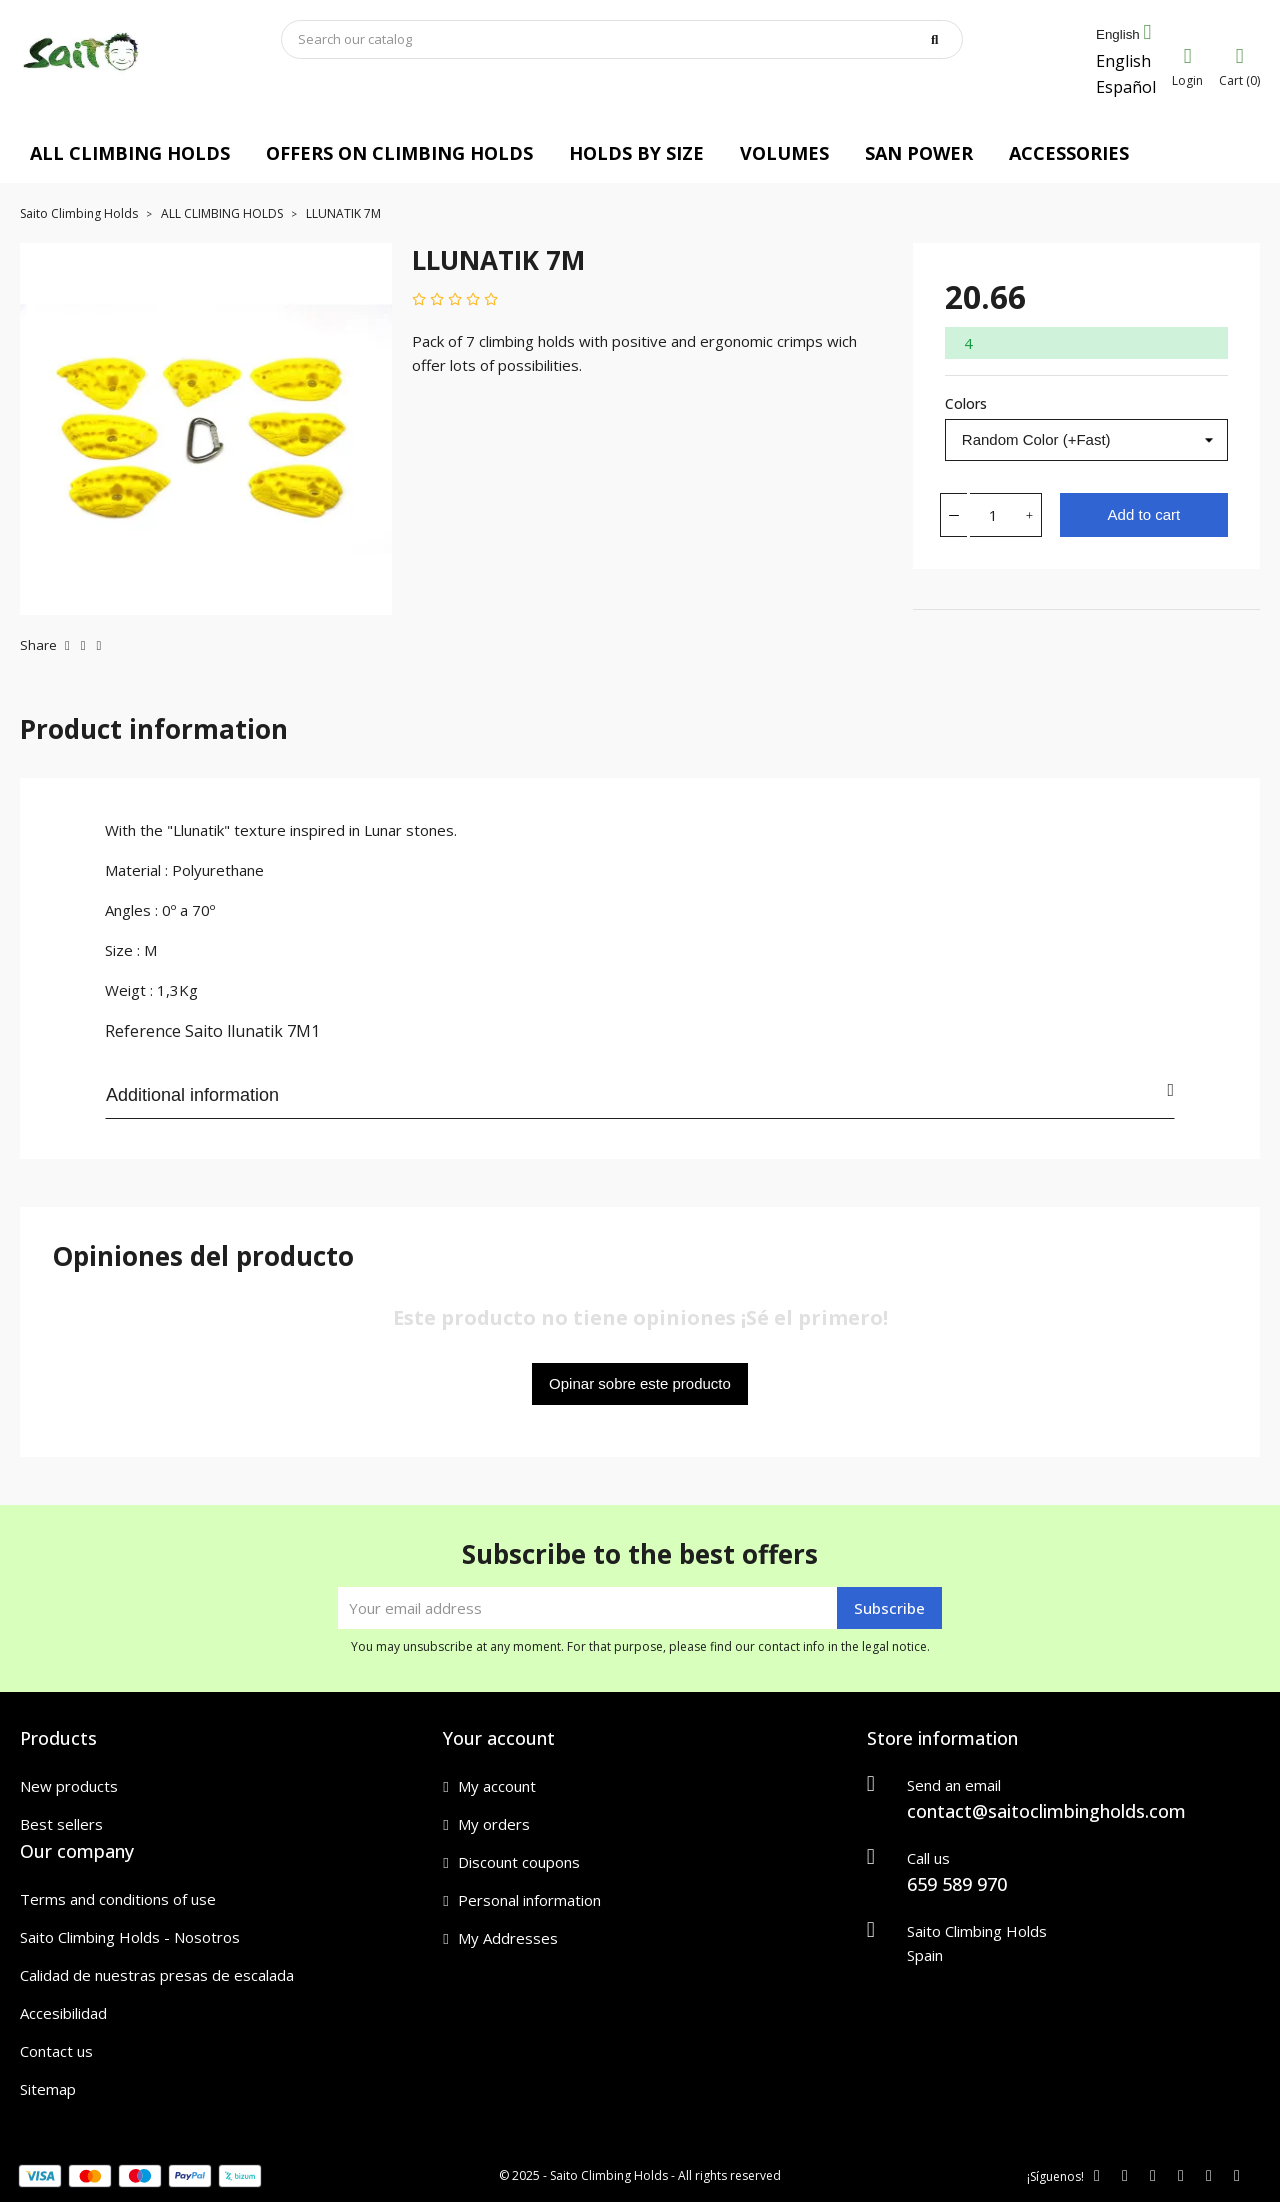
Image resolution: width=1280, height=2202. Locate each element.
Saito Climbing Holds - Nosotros (130, 1937)
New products (69, 1786)
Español (1126, 87)
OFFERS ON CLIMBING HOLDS (399, 153)
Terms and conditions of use (118, 1899)
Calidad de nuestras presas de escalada (157, 1975)
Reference (143, 1031)
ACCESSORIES (1069, 153)
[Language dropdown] (1123, 35)
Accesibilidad (63, 2013)
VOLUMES (784, 153)
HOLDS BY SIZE (636, 153)
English (1123, 61)
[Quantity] (994, 515)
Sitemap (48, 2089)
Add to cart (1144, 514)
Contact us (56, 2051)
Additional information (640, 1093)
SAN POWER (919, 153)
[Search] (622, 39)
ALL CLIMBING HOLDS (130, 153)
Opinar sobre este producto (640, 1383)
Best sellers (61, 1824)
